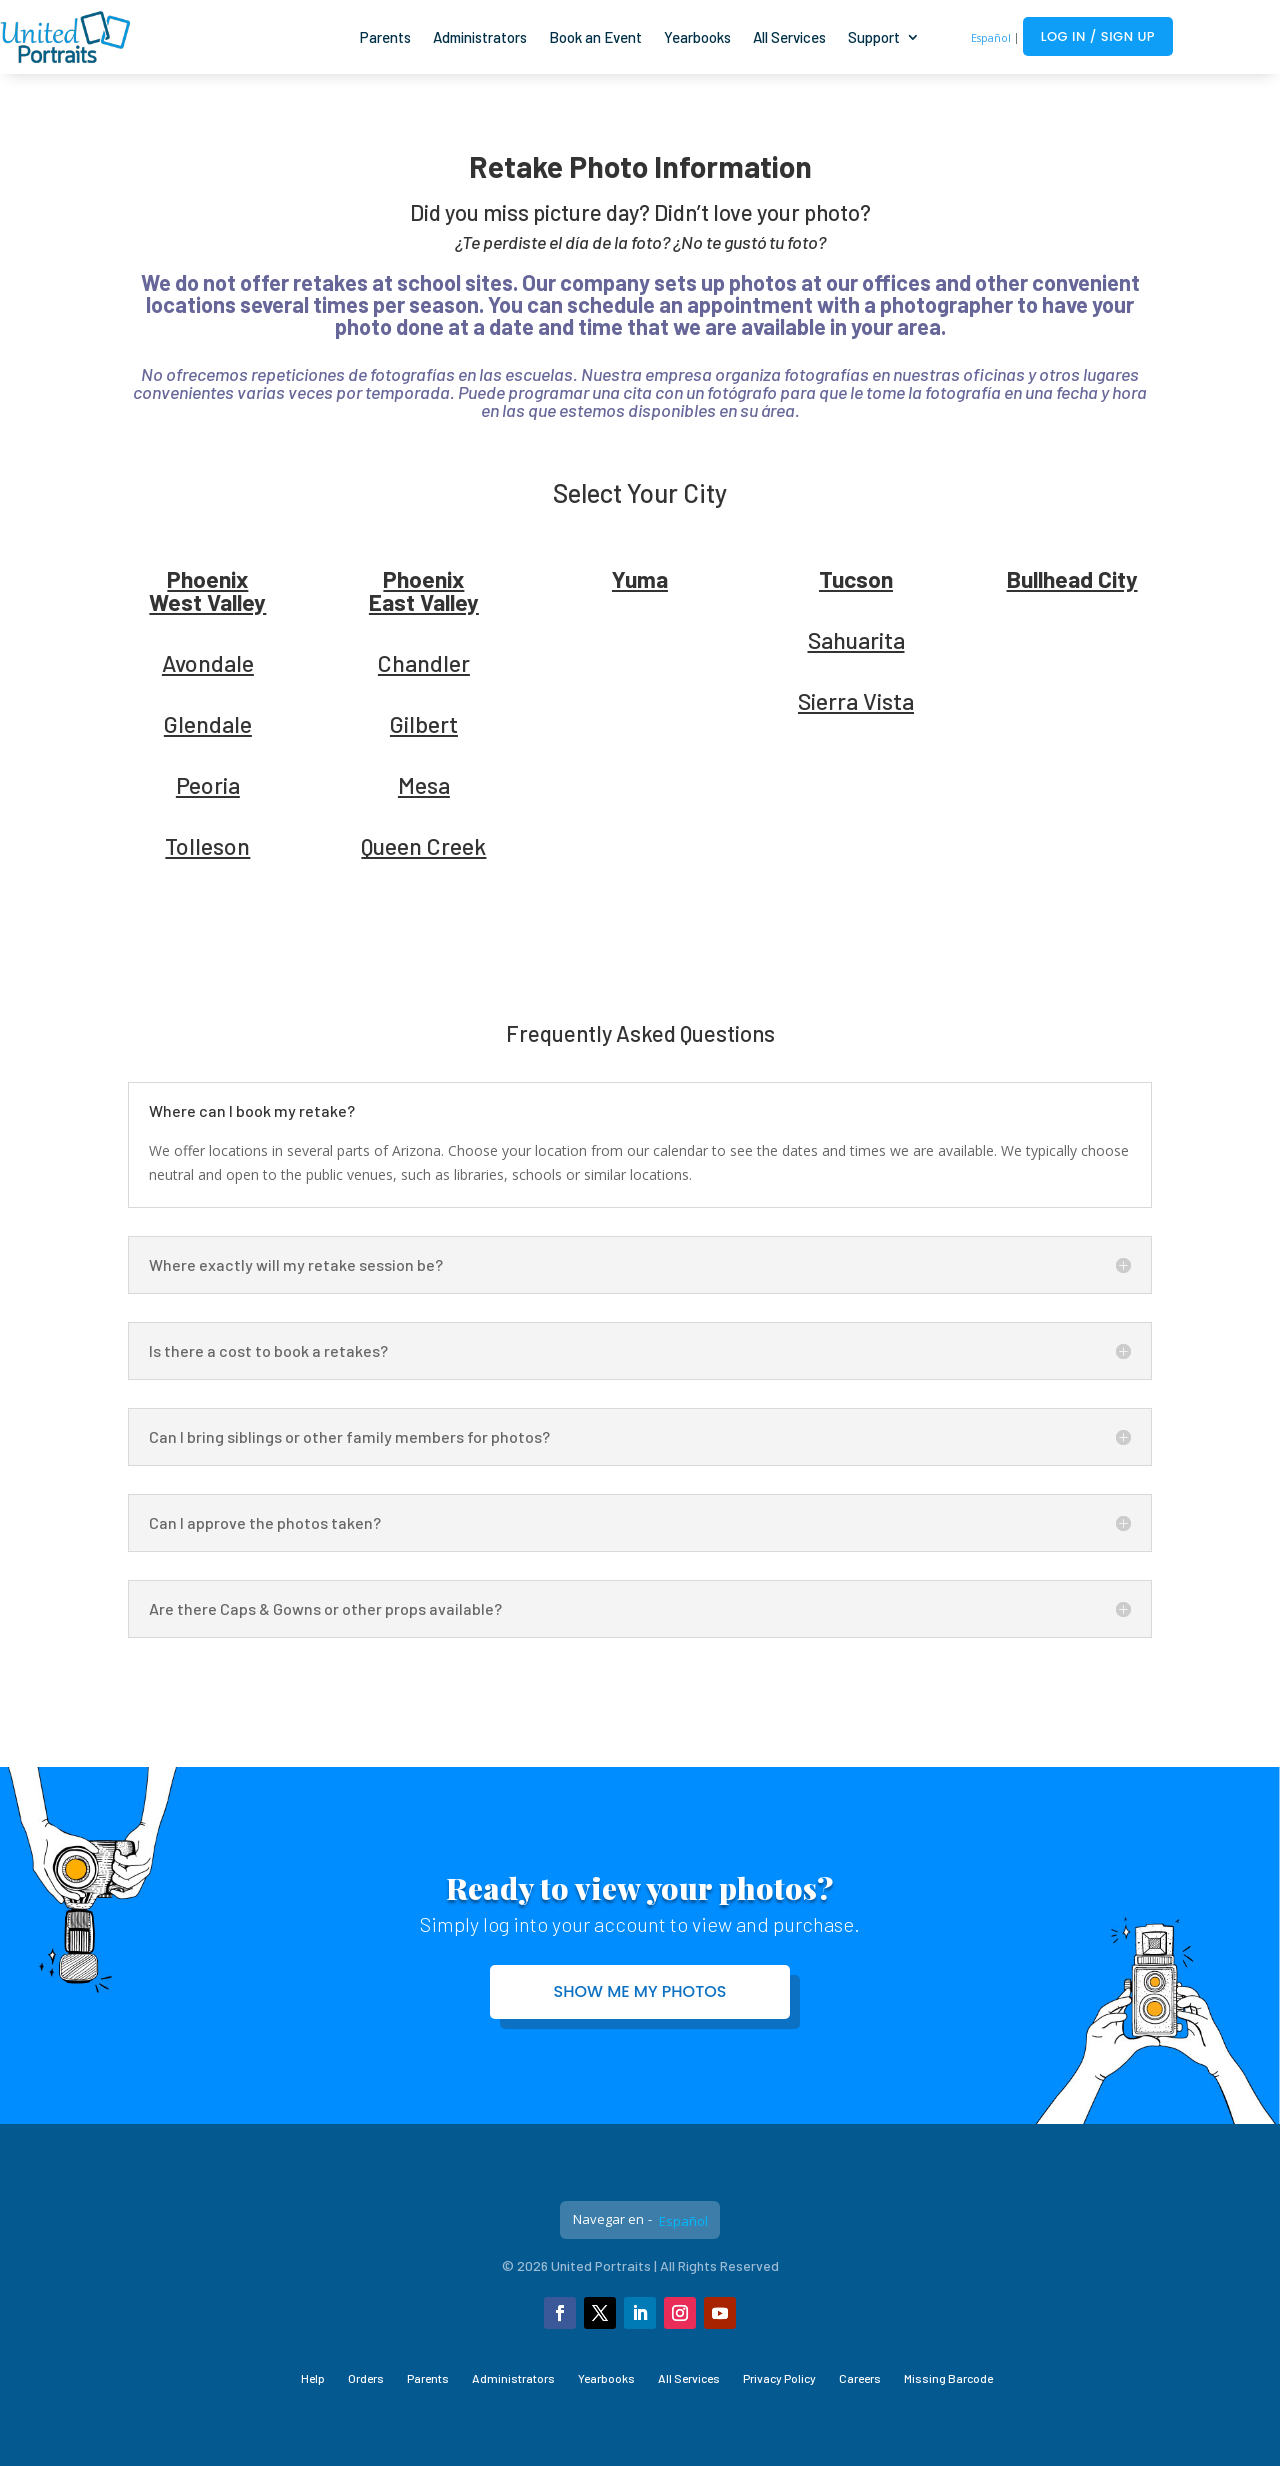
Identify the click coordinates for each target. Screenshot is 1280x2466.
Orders (366, 2378)
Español (991, 38)
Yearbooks (697, 37)
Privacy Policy (779, 2378)
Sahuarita (856, 640)
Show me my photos (640, 1991)
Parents (385, 37)
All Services (789, 37)
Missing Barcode (948, 2378)
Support (874, 37)
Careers (860, 2378)
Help (313, 2378)
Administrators (480, 37)
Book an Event (595, 37)
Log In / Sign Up (1098, 36)
